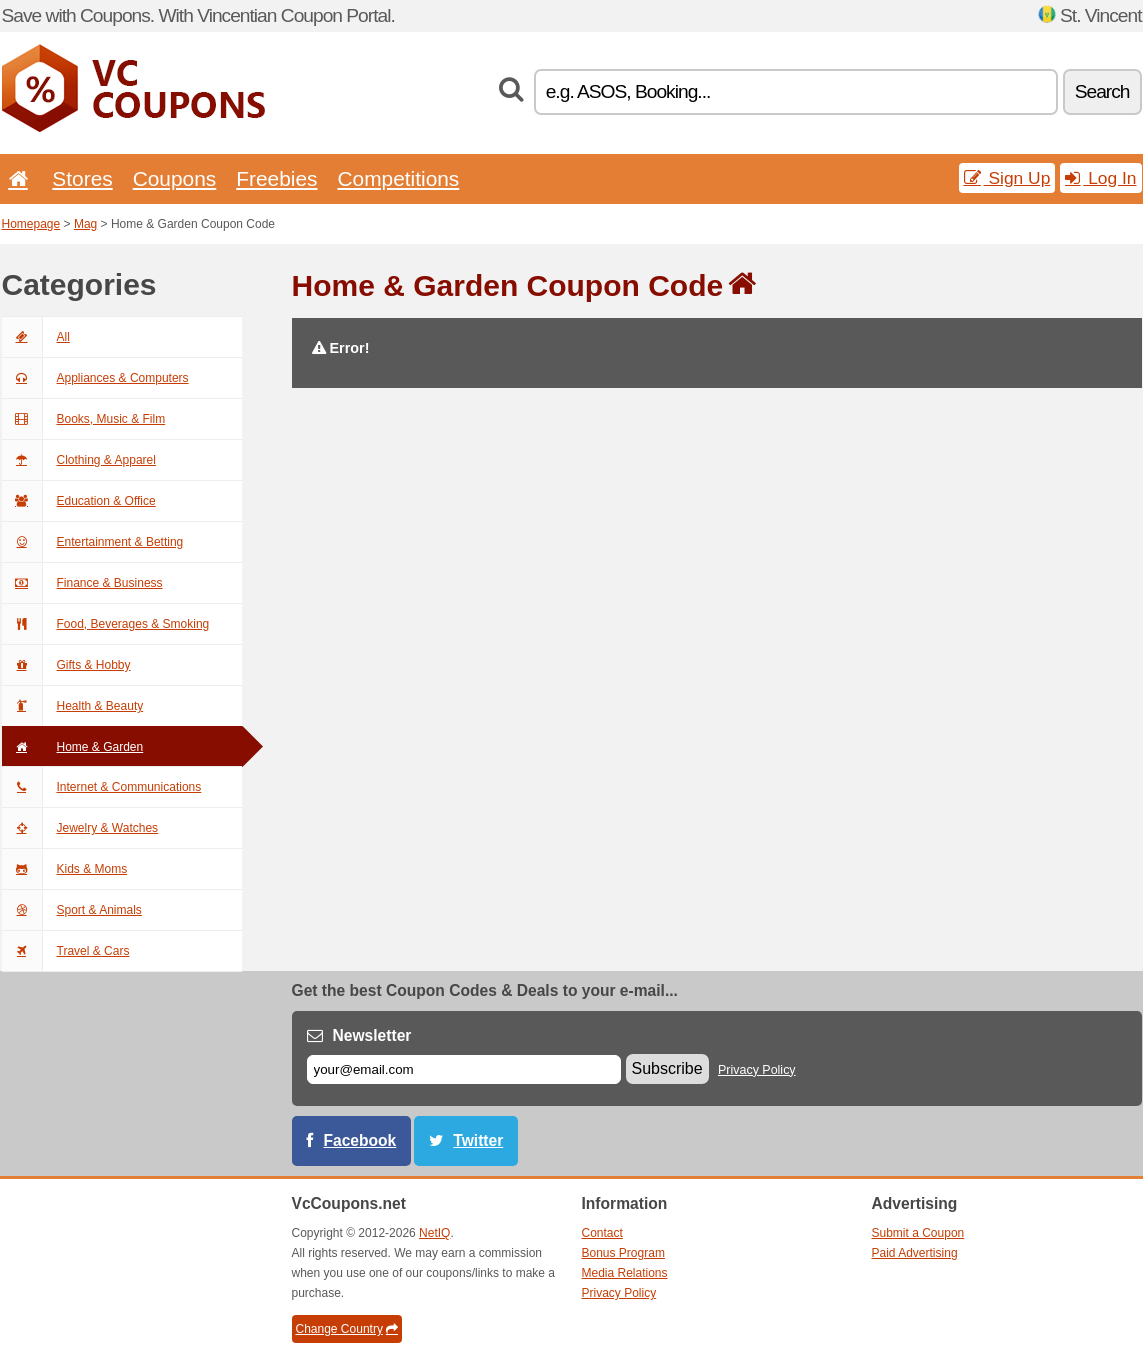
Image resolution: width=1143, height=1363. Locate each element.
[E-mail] (464, 1069)
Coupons (175, 178)
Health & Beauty (73, 706)
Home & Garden (73, 747)
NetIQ (434, 1233)
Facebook (360, 1140)
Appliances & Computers (95, 378)
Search (1102, 91)
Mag (85, 224)
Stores (82, 178)
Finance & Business (82, 583)
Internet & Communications (102, 787)
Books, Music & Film (84, 419)
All (36, 337)
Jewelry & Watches (80, 828)
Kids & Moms (65, 869)
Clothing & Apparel (79, 460)
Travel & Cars (66, 951)
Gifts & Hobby (66, 665)
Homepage (31, 224)
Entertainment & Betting (93, 542)
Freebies (276, 178)
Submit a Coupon (918, 1233)
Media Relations (625, 1273)
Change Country (347, 1329)
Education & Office (79, 501)
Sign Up (1007, 178)
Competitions (398, 178)
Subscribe (667, 1068)
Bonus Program (623, 1253)
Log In (1100, 178)
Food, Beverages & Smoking (106, 624)
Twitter (478, 1140)
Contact (602, 1233)
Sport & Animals (72, 910)
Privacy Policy (757, 1070)
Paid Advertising (915, 1253)
